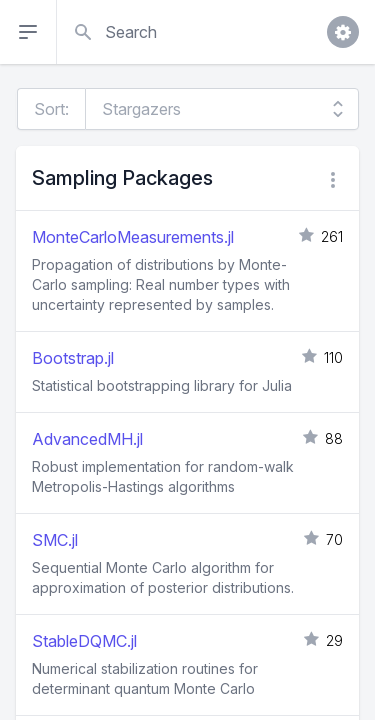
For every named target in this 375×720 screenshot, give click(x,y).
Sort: (51, 109)
